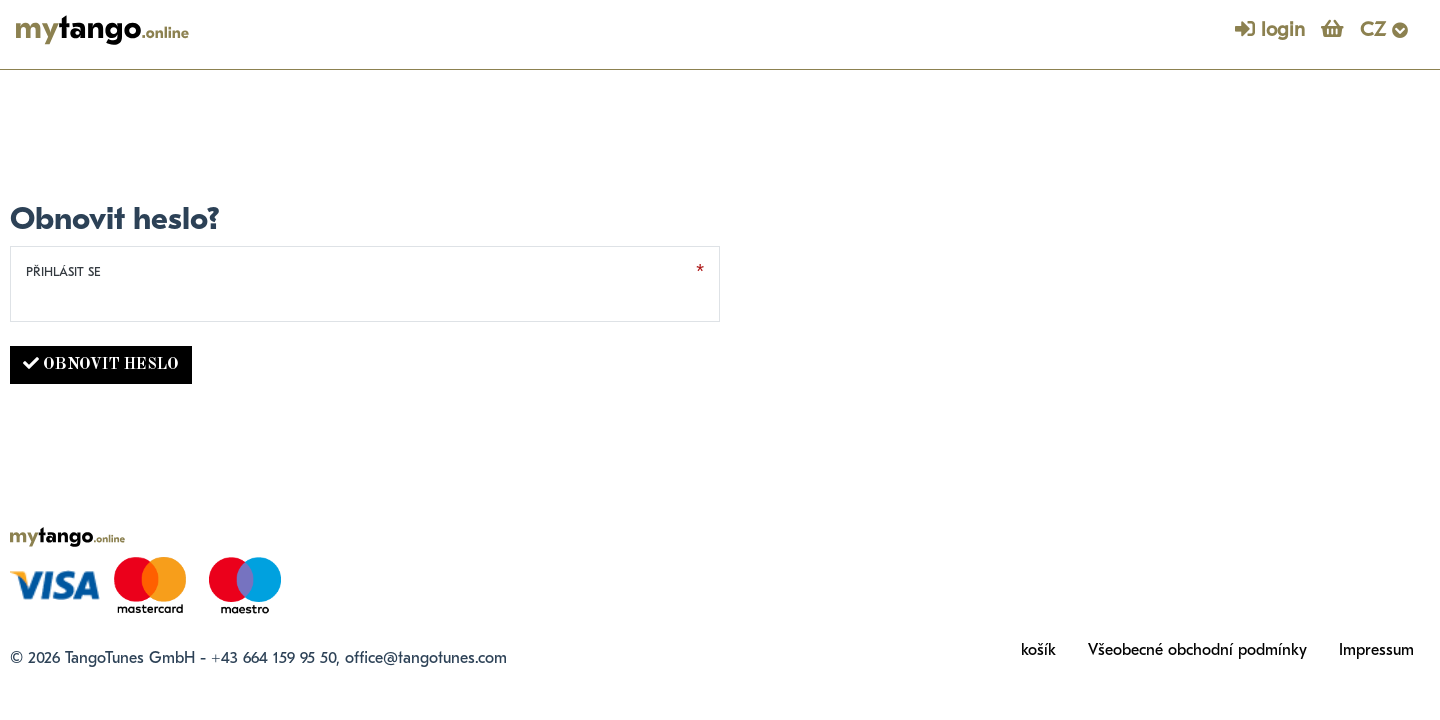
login (1270, 29)
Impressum (1376, 650)
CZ (1384, 29)
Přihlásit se (63, 271)
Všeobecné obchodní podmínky (1197, 650)
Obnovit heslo (101, 364)
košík (1038, 650)
